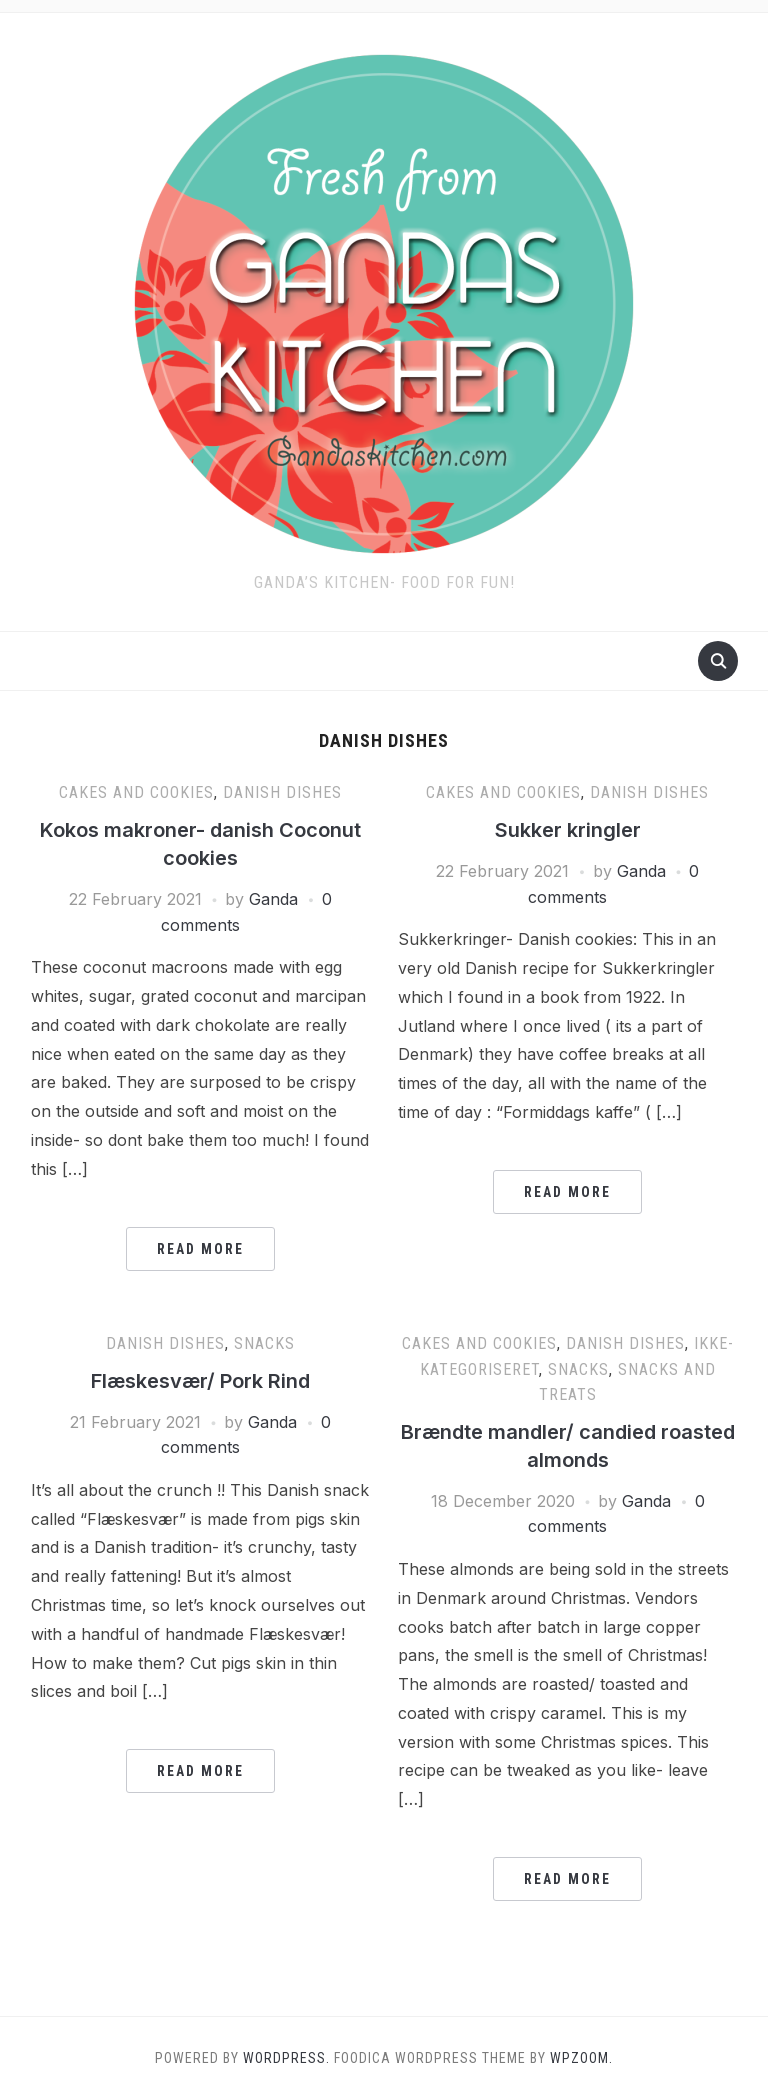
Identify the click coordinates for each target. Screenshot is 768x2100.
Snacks (264, 1343)
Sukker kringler (568, 830)
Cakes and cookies (136, 792)
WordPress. (286, 2058)
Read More (200, 1249)
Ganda (273, 899)
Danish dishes (282, 792)
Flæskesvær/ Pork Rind (200, 1381)
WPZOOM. (581, 2058)
